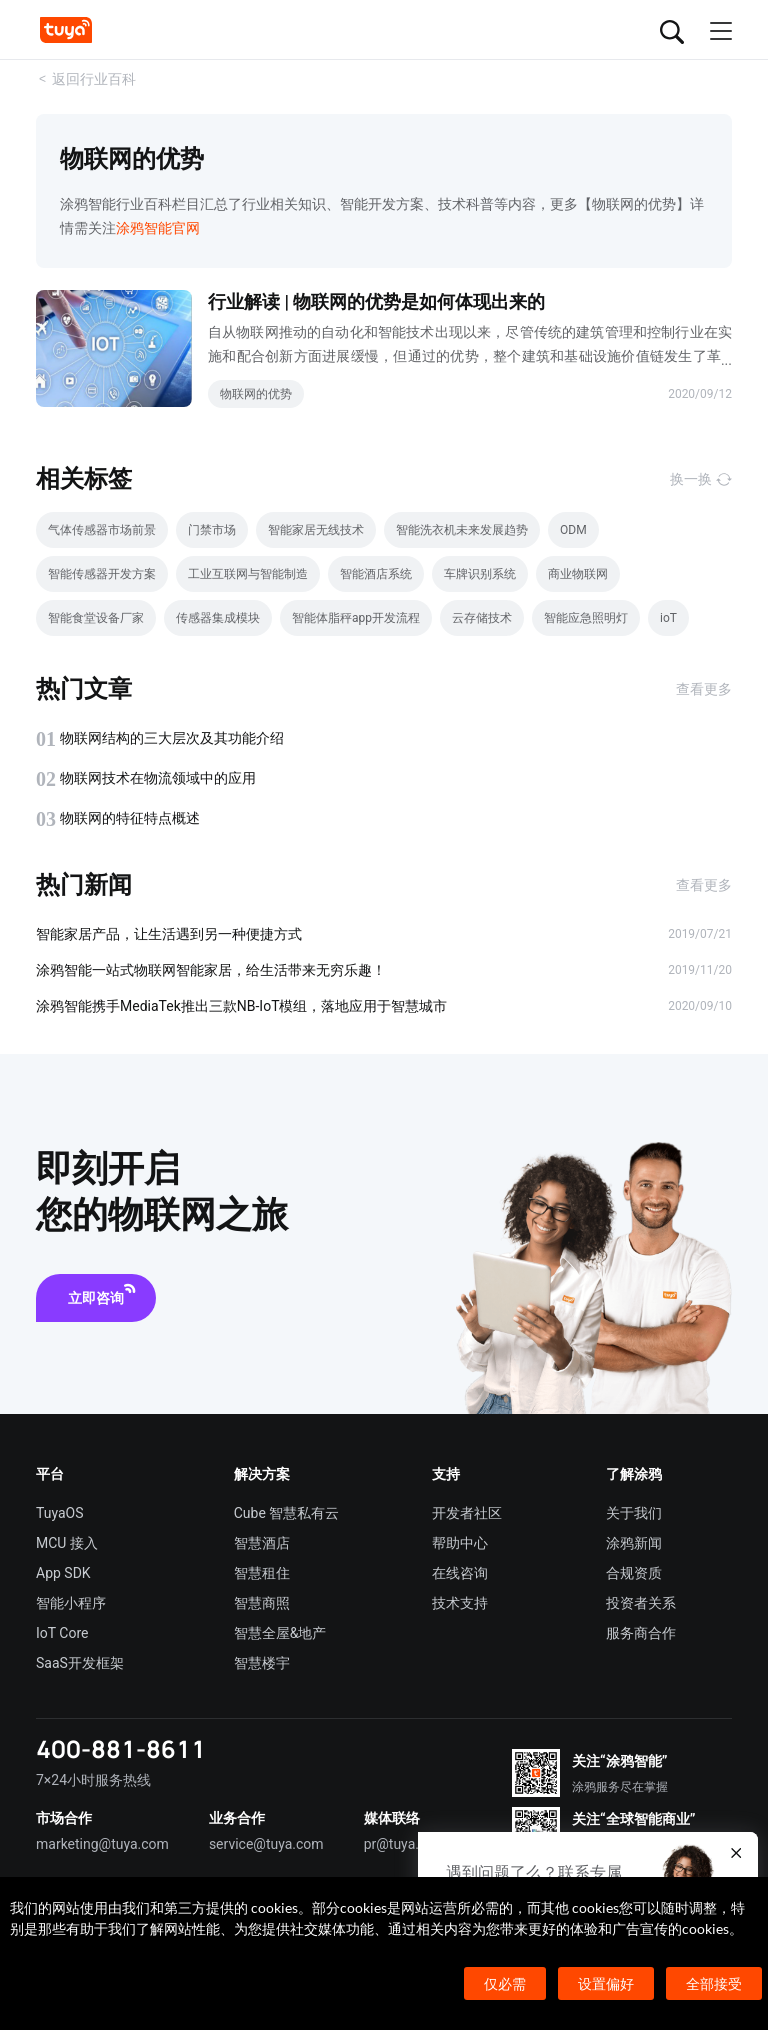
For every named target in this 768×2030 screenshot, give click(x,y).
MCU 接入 (67, 1543)
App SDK (63, 1573)
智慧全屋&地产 (280, 1633)
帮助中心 (460, 1543)
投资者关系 (641, 1603)
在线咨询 (460, 1573)
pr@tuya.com (405, 1844)
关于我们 (634, 1513)
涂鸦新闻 (634, 1543)
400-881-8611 (121, 1748)
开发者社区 (467, 1513)
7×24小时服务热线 (93, 1780)
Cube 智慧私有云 (287, 1513)
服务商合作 (641, 1633)
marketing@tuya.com (102, 1844)
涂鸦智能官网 (158, 228)
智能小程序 (71, 1603)
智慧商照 (262, 1603)
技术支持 (460, 1603)
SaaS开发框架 (80, 1663)
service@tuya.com (266, 1844)
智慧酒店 (262, 1543)
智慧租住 (262, 1573)
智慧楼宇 (262, 1663)
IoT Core (62, 1633)
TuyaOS (60, 1513)
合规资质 (634, 1573)
